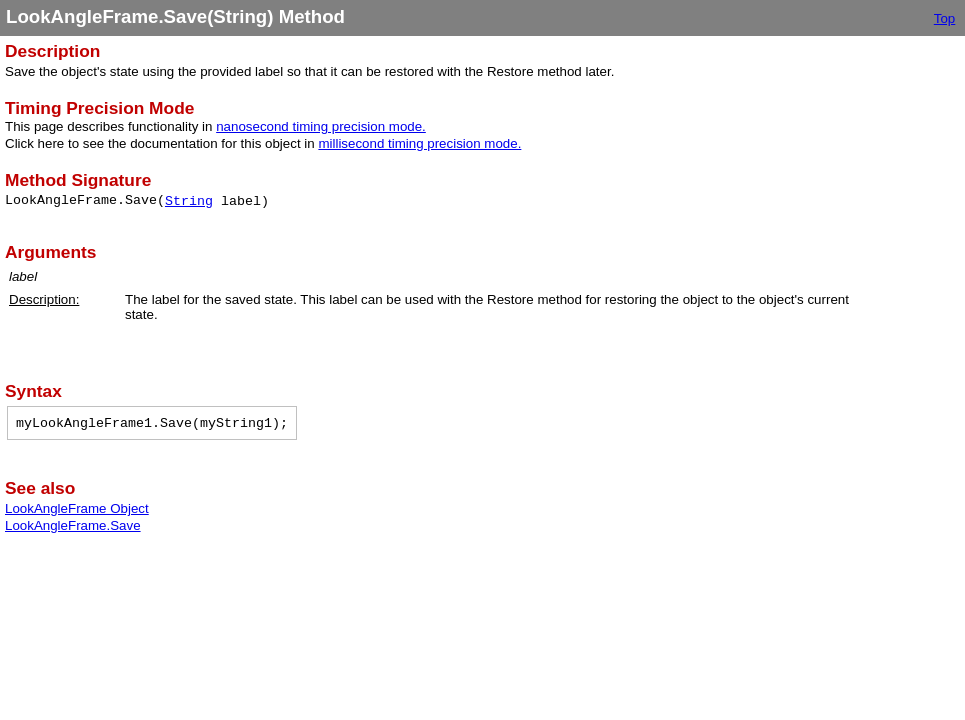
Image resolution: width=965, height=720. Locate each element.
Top (945, 18)
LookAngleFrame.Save (73, 525)
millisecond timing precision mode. (419, 143)
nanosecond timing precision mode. (321, 126)
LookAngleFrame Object (77, 508)
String (189, 201)
